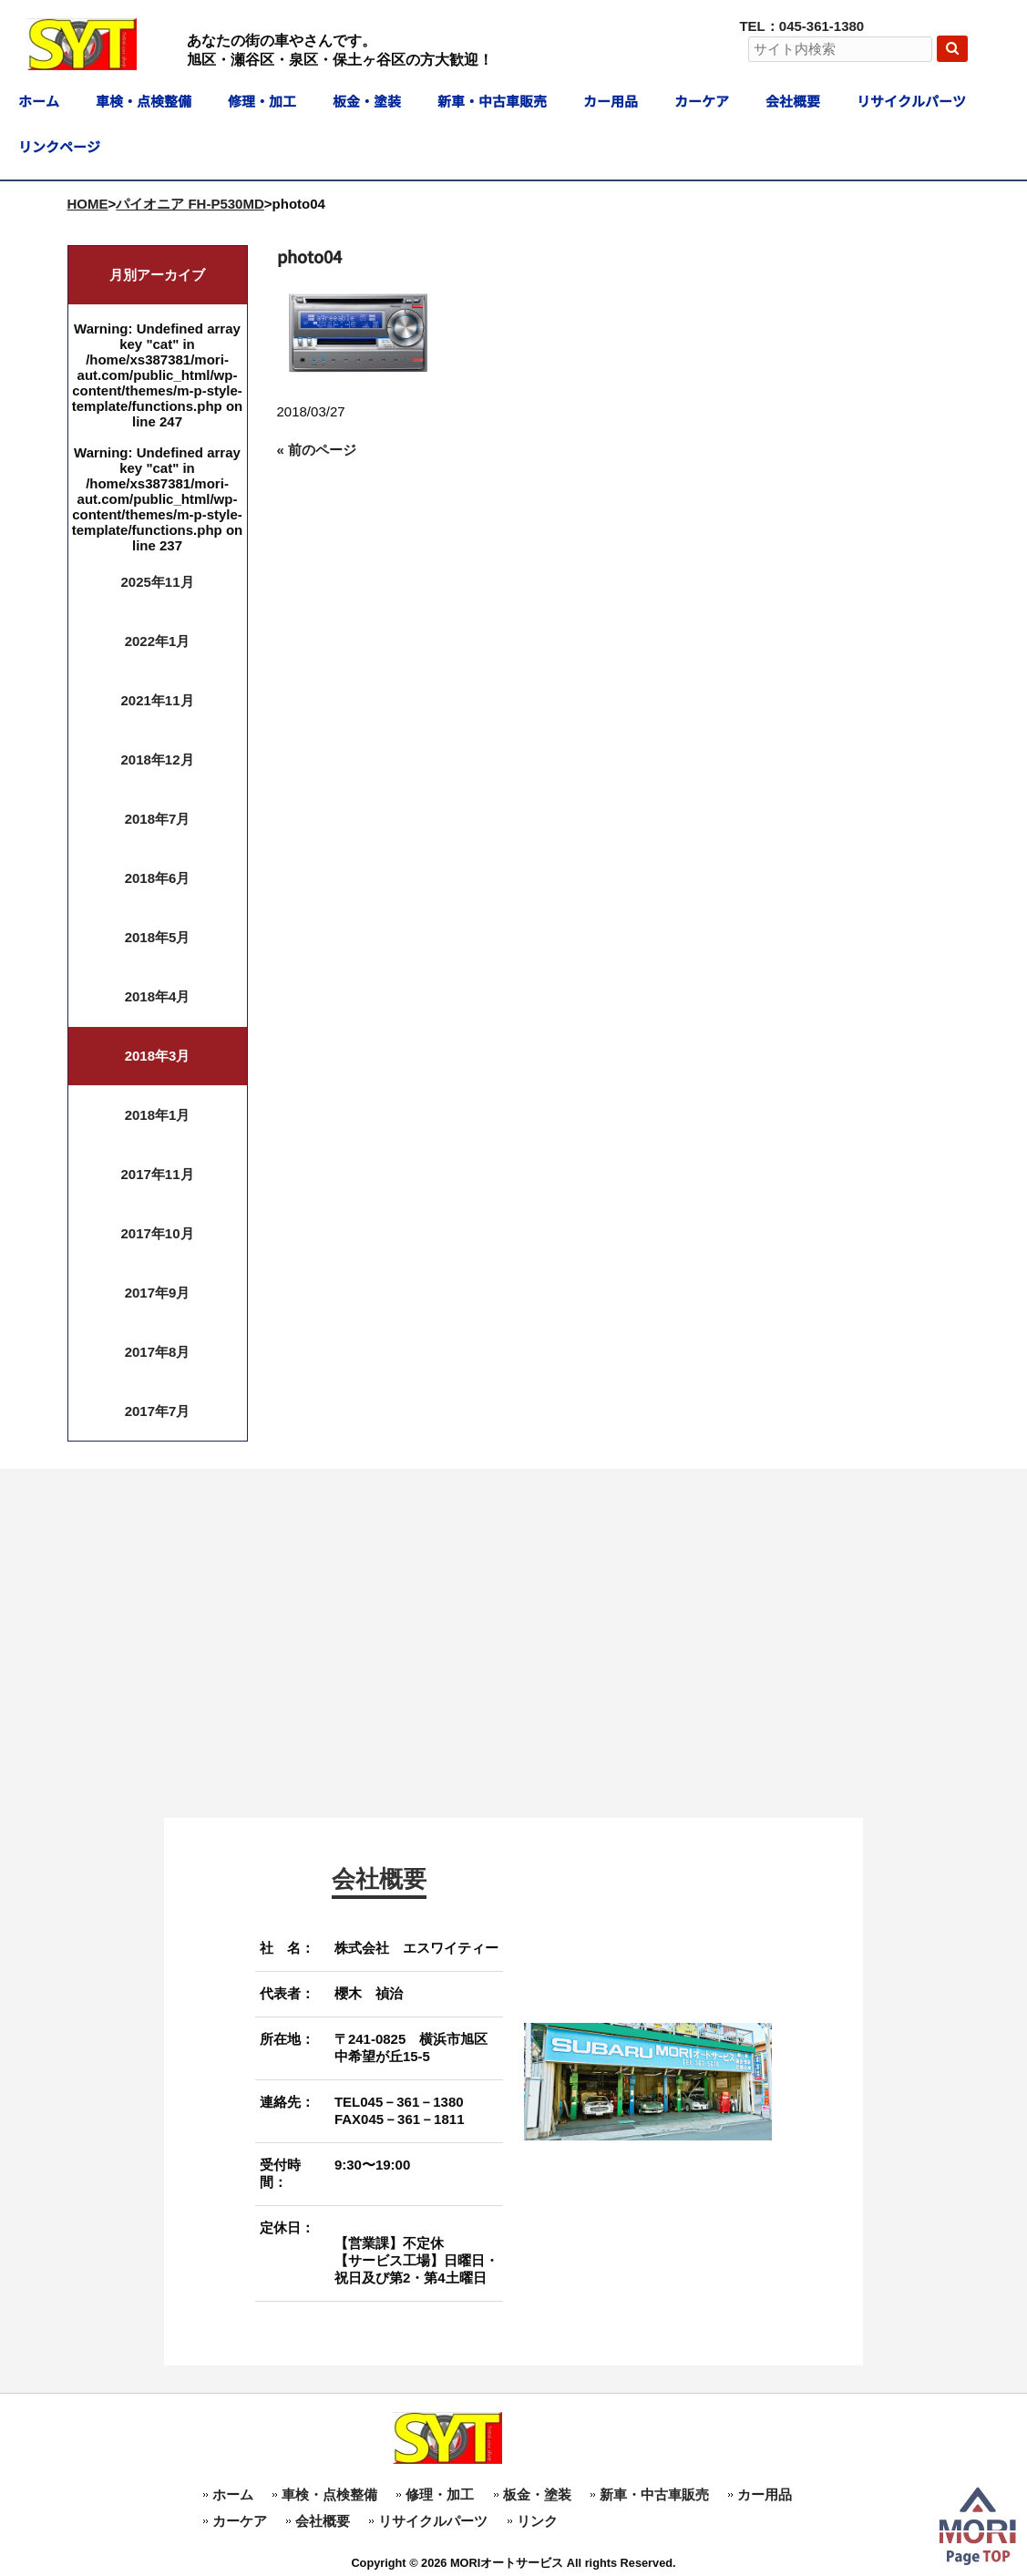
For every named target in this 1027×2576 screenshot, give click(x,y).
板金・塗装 (537, 2494)
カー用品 (764, 2494)
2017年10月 (156, 1233)
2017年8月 (157, 1352)
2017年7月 (157, 1411)
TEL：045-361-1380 (801, 26)
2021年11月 (156, 700)
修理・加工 (440, 2494)
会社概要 (322, 2521)
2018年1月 (157, 1115)
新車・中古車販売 (654, 2494)
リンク (537, 2521)
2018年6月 (157, 878)
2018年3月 (157, 1055)
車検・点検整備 (329, 2494)
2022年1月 (157, 641)
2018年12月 (156, 759)
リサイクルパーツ (433, 2521)
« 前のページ (317, 449)
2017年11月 (156, 1174)
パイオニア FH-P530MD (190, 203)
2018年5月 (157, 937)
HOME (87, 203)
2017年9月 (157, 1292)
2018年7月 (157, 818)
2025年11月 (156, 582)
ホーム (232, 2494)
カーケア (239, 2521)
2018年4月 (157, 996)
